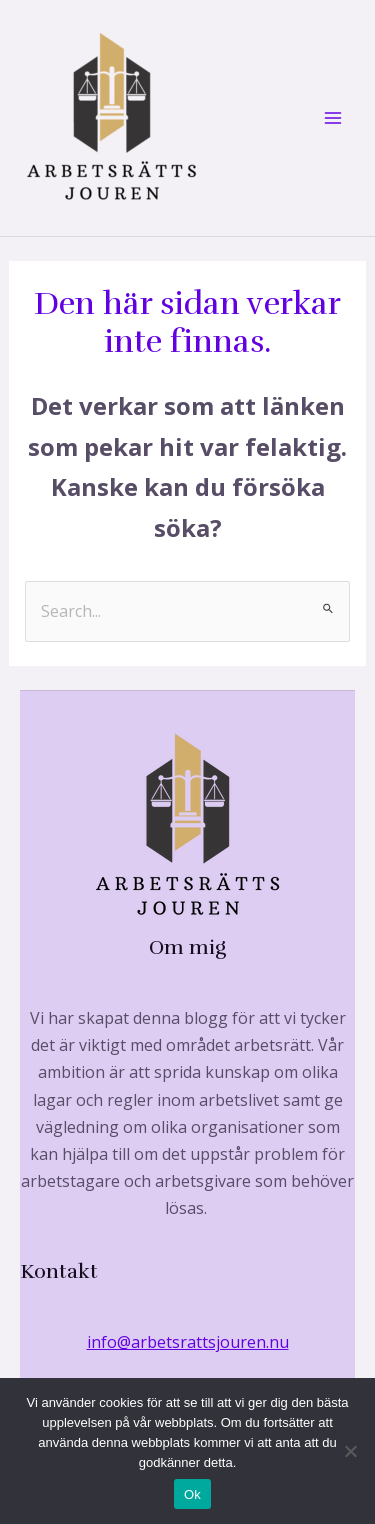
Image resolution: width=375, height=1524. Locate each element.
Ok (192, 1494)
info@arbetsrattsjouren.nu (188, 1342)
